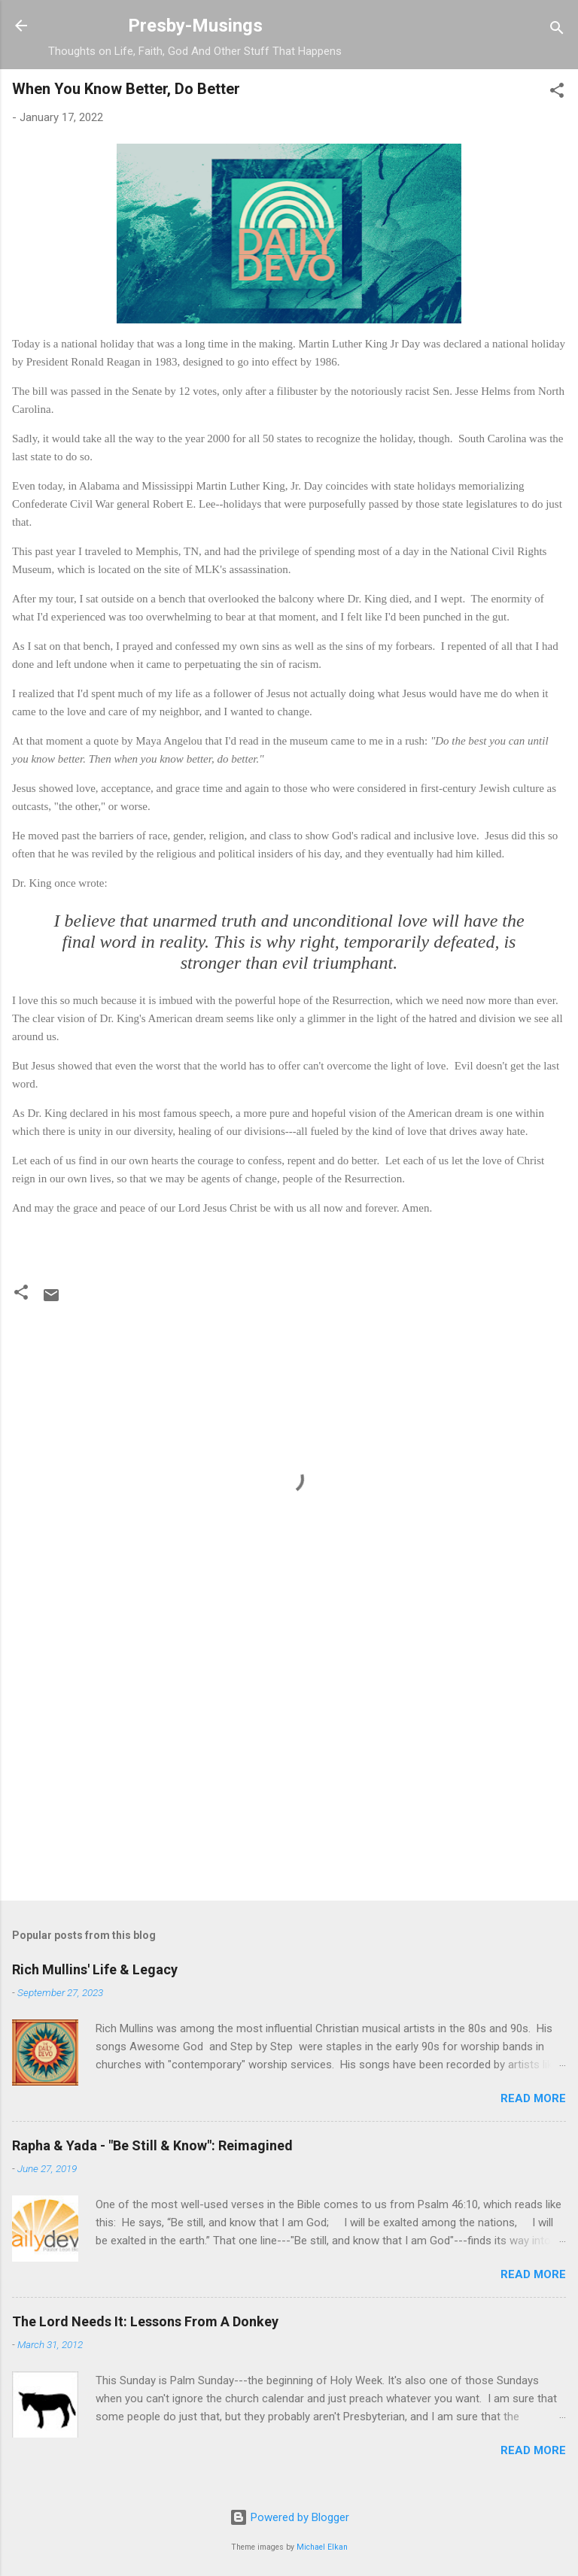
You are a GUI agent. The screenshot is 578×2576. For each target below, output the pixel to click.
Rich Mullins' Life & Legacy (95, 1969)
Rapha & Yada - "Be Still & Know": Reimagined (152, 2145)
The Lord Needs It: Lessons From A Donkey (145, 2321)
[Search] (557, 30)
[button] (557, 93)
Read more (533, 2098)
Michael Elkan (322, 2547)
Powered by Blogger (289, 2517)
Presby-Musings (195, 25)
